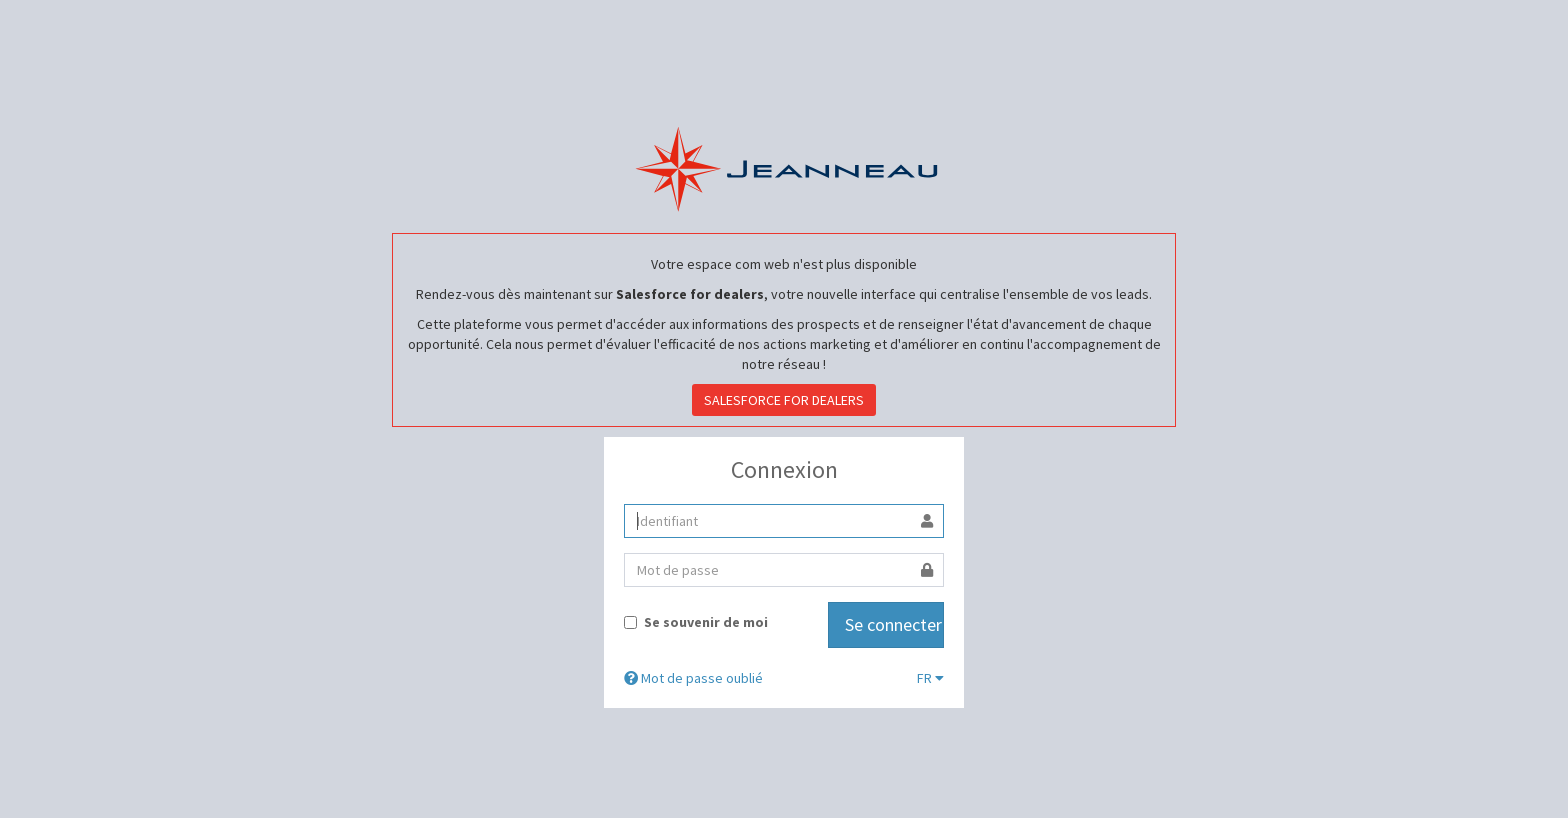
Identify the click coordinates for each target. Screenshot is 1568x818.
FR (930, 678)
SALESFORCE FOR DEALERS (784, 400)
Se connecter (893, 624)
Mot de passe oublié (693, 678)
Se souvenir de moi (696, 622)
